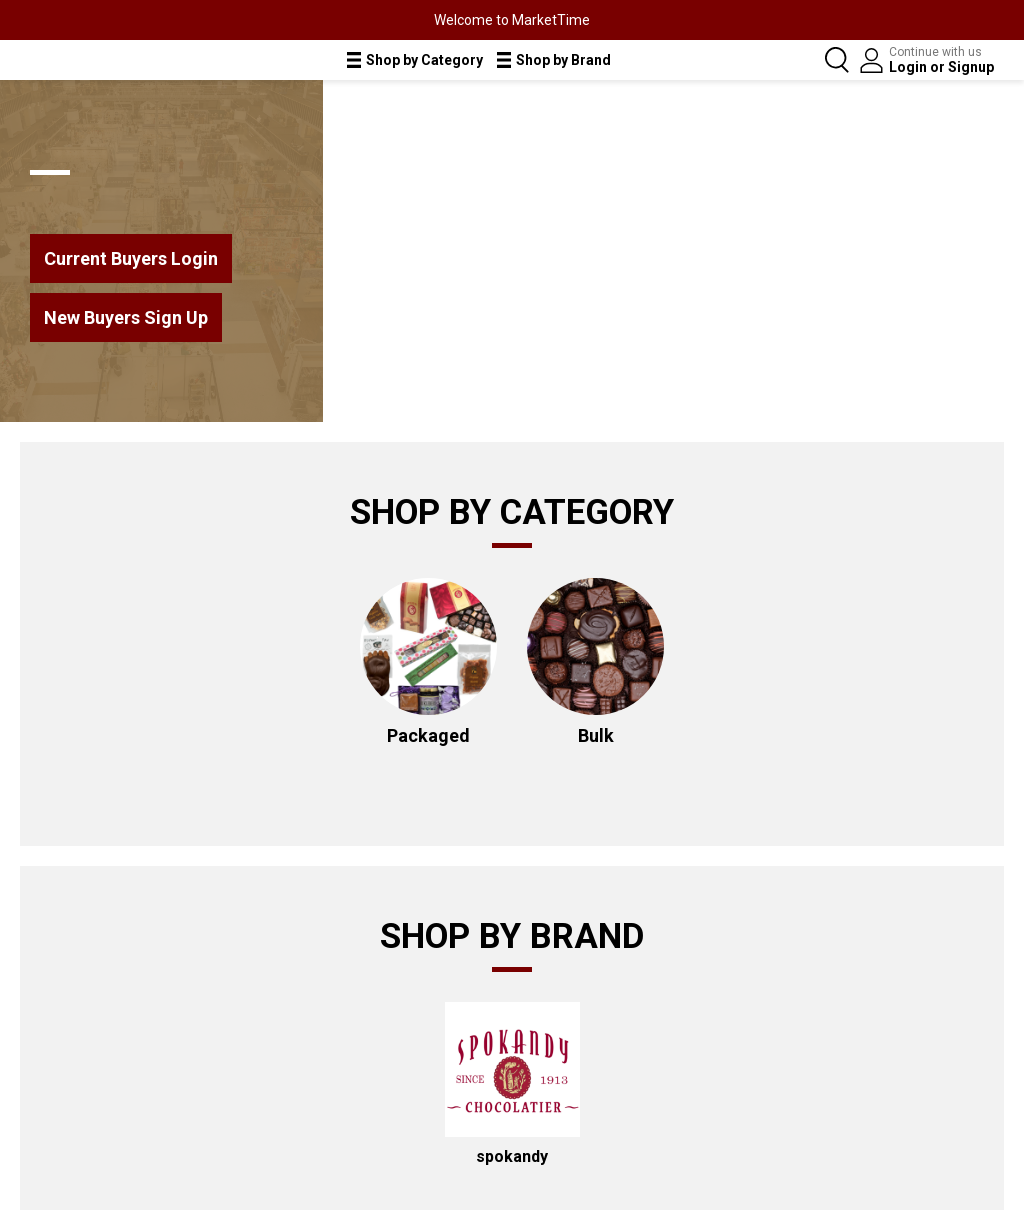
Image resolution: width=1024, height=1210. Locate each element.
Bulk (596, 735)
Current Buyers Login (131, 258)
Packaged (428, 735)
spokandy (512, 1156)
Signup (971, 67)
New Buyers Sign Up (126, 317)
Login (909, 67)
